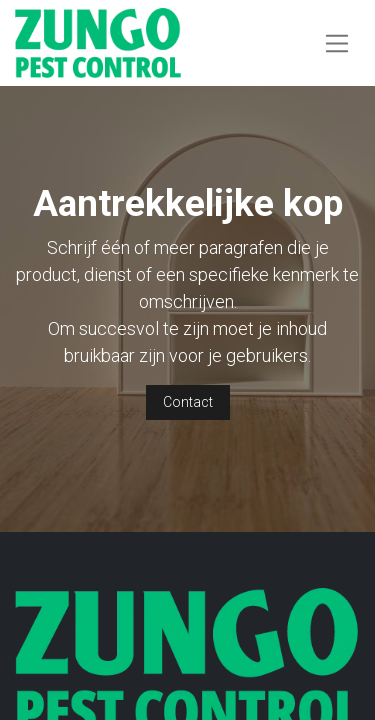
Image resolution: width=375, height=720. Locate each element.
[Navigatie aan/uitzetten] (337, 42)
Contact (188, 402)
